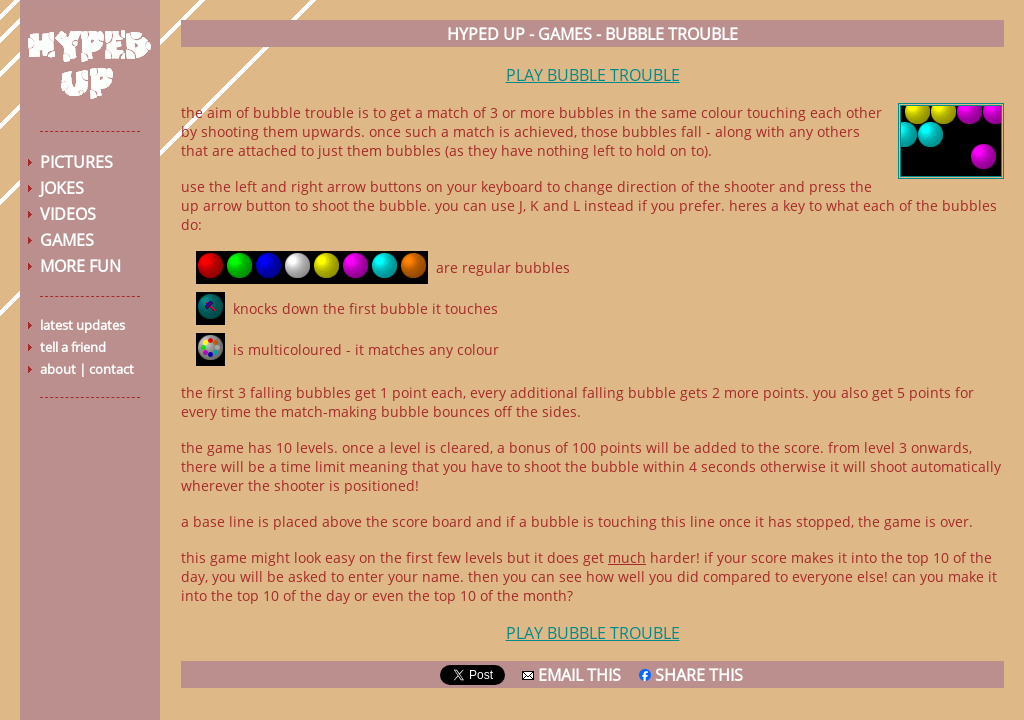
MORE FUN (80, 266)
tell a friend (73, 347)
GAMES (67, 240)
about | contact (87, 369)
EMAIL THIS (571, 675)
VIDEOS (68, 214)
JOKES (62, 188)
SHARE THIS (691, 675)
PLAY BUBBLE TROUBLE (593, 75)
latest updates (82, 325)
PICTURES (76, 162)
